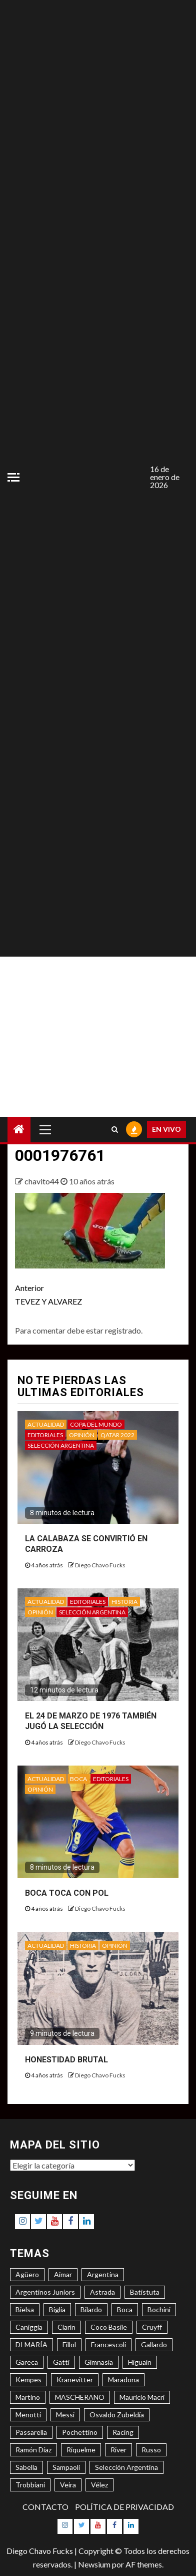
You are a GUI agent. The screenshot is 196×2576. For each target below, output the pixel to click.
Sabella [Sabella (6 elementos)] (27, 2467)
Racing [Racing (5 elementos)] (123, 2432)
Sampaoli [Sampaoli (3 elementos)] (66, 2467)
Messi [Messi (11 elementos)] (65, 2414)
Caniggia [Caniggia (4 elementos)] (29, 2327)
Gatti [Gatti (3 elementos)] (61, 2362)
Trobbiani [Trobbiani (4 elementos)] (30, 2484)
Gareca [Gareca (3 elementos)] (27, 2362)
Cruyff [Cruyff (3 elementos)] (152, 2327)
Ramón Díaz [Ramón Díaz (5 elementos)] (34, 2449)
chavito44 (42, 1181)
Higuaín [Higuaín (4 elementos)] (140, 2362)
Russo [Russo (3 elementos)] (151, 2449)
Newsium (94, 2564)
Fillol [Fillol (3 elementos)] (69, 2344)
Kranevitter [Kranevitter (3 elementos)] (74, 2379)
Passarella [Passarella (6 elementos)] (31, 2432)
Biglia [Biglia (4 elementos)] (57, 2309)
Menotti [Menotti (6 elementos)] (28, 2414)
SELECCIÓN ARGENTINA (61, 1445)
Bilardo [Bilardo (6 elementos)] (91, 2309)
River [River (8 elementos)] (118, 2449)
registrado (123, 1330)
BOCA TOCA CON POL (66, 1893)
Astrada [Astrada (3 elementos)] (102, 2292)
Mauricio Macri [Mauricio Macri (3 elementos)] (142, 2397)
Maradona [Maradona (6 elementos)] (123, 2379)
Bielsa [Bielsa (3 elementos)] (25, 2309)
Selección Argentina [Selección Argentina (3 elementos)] (126, 2467)
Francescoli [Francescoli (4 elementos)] (108, 2344)
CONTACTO (45, 2506)
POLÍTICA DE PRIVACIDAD (124, 2506)
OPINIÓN (81, 1435)
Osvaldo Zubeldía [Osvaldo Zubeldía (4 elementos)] (117, 2414)
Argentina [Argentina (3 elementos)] (102, 2274)
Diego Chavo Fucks (100, 1565)
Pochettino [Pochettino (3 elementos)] (80, 2432)
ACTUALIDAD (46, 1424)
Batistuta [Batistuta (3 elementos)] (145, 2292)
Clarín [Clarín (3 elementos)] (67, 2327)
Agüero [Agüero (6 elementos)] (27, 2274)
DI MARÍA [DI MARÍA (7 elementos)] (32, 2344)
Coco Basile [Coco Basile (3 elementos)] (108, 2327)
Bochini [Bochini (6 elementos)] (159, 2309)
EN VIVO (166, 1129)
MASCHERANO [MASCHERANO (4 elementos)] (79, 2397)
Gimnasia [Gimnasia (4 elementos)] (98, 2362)
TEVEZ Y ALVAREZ (56, 1293)
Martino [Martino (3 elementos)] (28, 2397)
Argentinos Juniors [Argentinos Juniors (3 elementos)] (45, 2292)
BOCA (78, 1779)
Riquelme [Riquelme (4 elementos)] (81, 2449)
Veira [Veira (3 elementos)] (68, 2484)
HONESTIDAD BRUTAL (66, 2059)
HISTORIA (125, 1601)
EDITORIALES (45, 1435)
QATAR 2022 (117, 1435)
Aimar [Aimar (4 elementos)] (63, 2274)
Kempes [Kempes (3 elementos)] (29, 2379)
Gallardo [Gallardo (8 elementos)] (154, 2344)
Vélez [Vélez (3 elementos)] (99, 2484)
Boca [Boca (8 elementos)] (124, 2309)
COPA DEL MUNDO (96, 1424)
